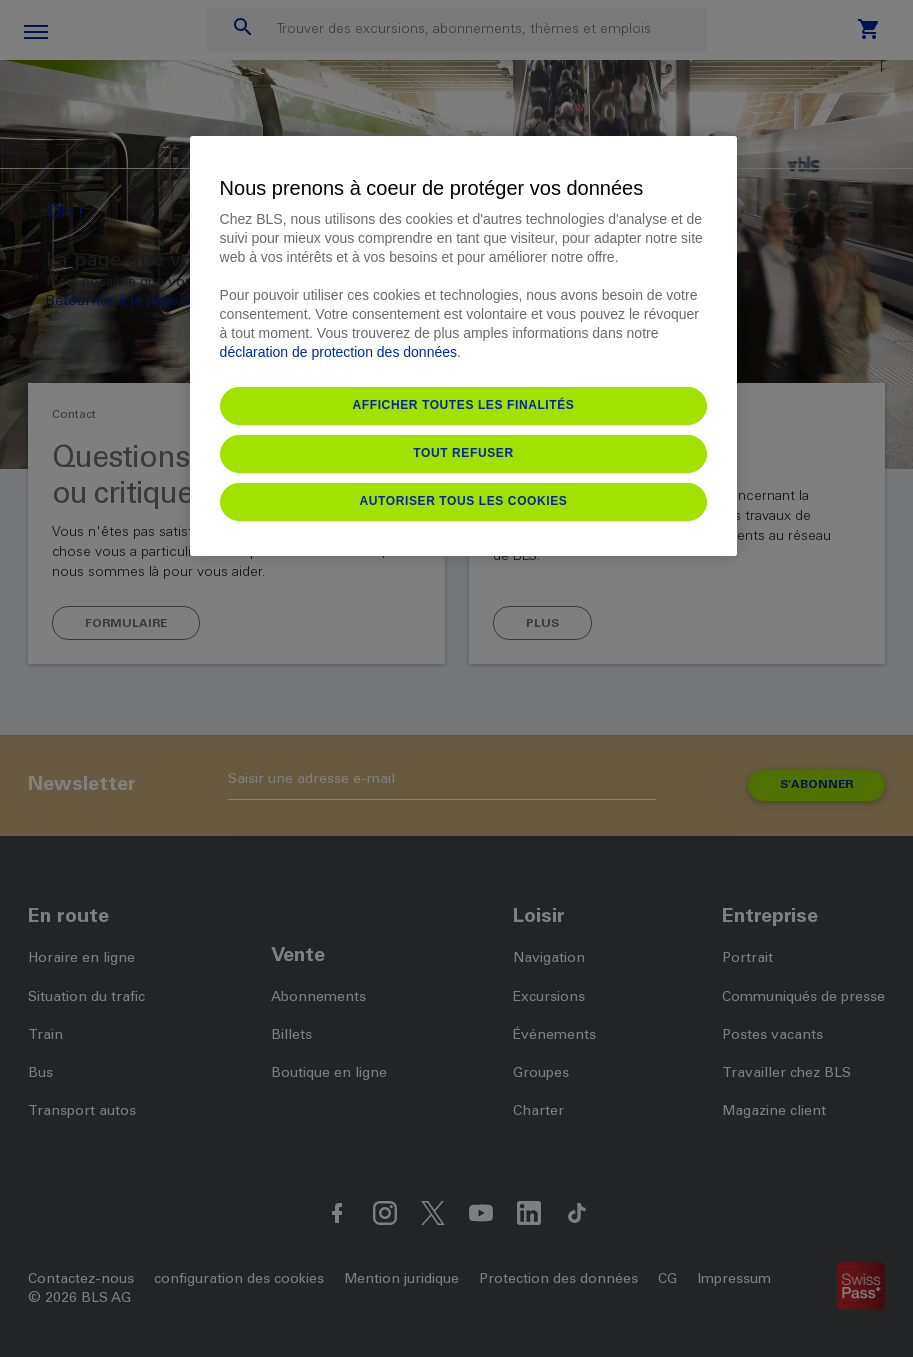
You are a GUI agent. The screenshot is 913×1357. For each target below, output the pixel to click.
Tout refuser (463, 453)
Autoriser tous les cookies (464, 501)
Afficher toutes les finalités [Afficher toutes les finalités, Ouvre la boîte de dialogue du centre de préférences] (464, 405)
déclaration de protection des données (338, 352)
